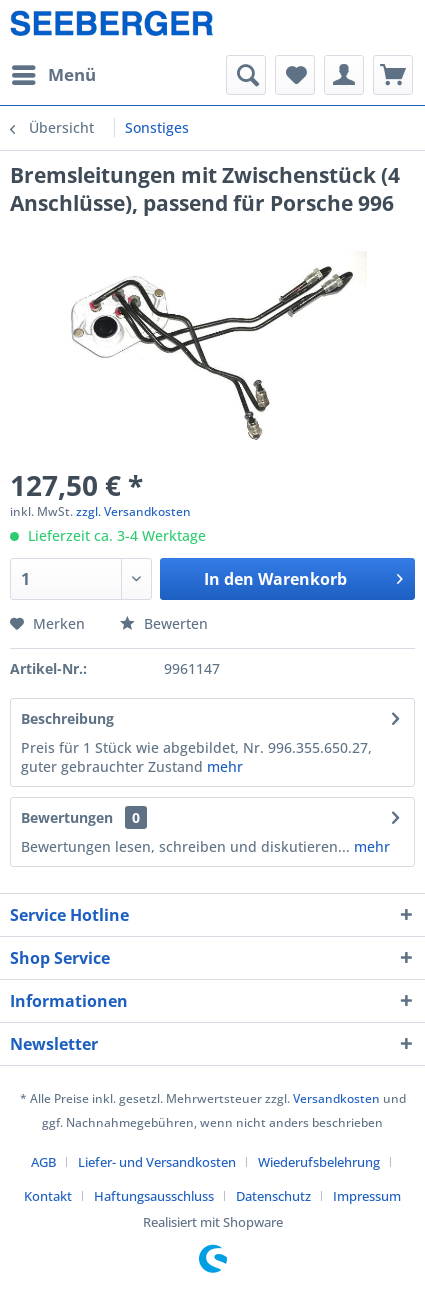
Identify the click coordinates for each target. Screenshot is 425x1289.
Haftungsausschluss (154, 1196)
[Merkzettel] (295, 75)
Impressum (367, 1196)
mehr (225, 766)
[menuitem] (53, 75)
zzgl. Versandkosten (133, 511)
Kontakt (48, 1196)
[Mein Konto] (344, 75)
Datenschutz (273, 1196)
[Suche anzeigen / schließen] (246, 75)
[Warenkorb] (393, 75)
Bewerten (164, 623)
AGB (43, 1162)
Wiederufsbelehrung (319, 1162)
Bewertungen (67, 817)
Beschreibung (67, 718)
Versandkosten (336, 1098)
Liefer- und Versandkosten (157, 1162)
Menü (54, 72)
